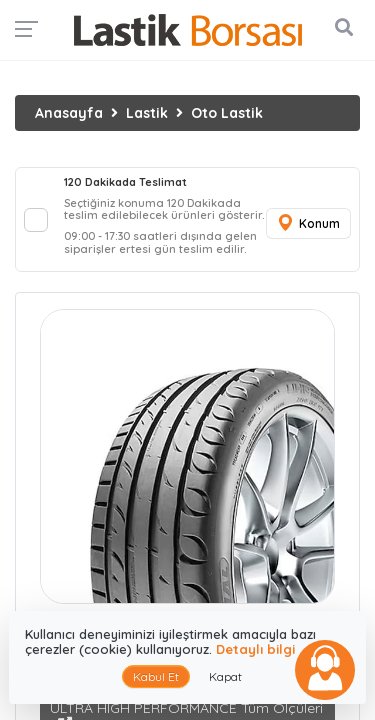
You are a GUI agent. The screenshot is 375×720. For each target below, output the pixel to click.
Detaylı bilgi (255, 649)
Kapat (225, 676)
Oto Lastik (227, 113)
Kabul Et (156, 676)
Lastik (147, 113)
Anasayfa (69, 113)
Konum (308, 223)
